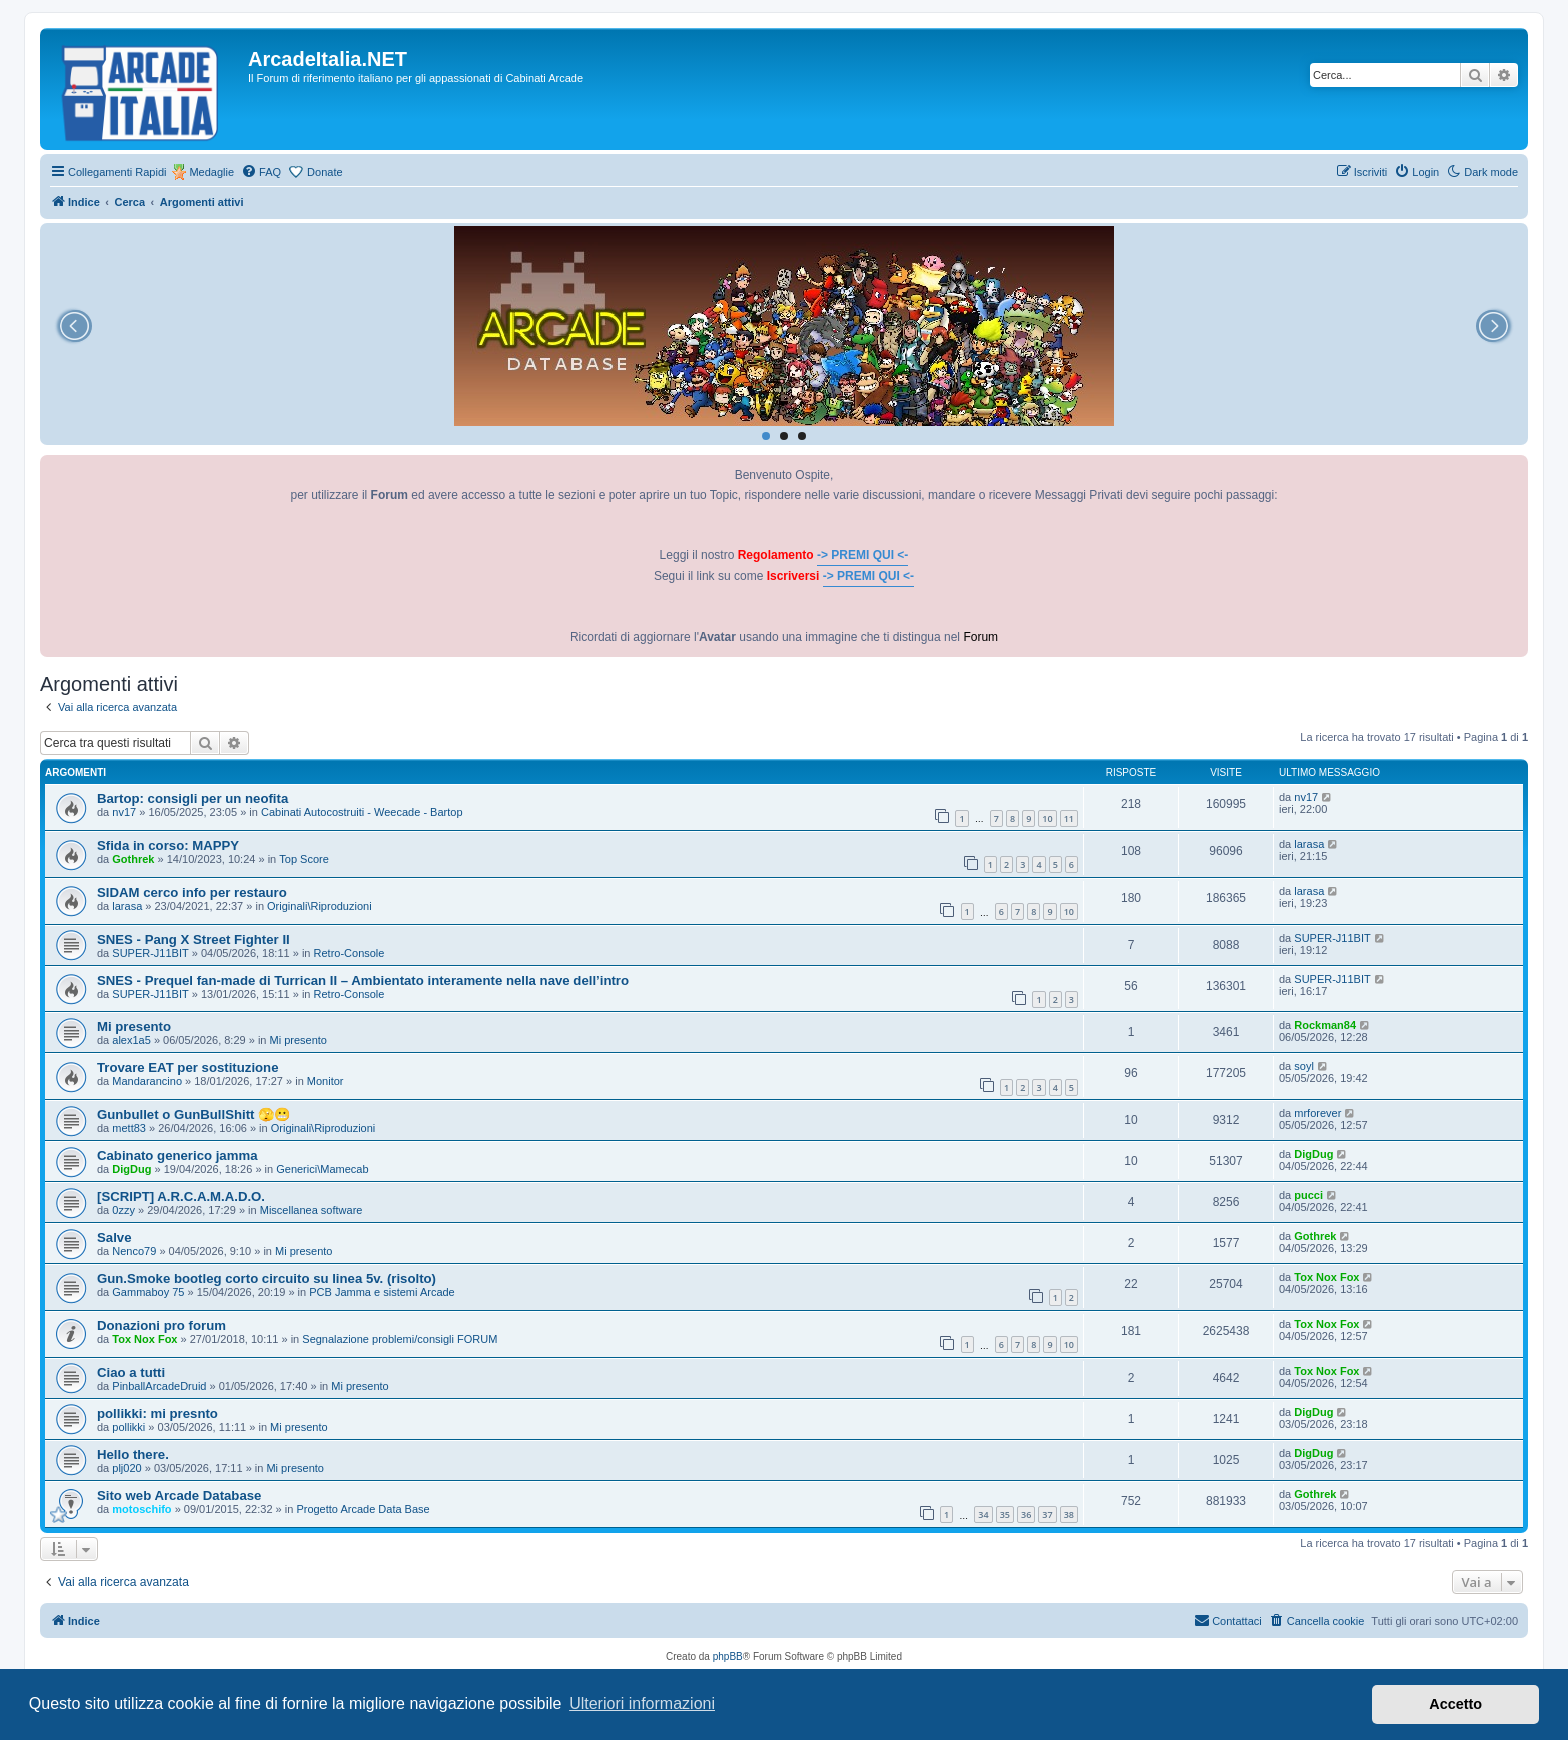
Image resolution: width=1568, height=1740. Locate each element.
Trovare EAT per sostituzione (188, 1067)
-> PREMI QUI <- (862, 555)
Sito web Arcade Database (179, 1495)
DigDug (131, 1169)
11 (1069, 818)
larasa (1309, 844)
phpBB (728, 1656)
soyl (1304, 1066)
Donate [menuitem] (324, 172)
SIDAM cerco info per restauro (192, 892)
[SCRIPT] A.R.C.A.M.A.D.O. (181, 1196)
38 (1069, 1514)
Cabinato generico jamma (177, 1155)
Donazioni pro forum (161, 1325)
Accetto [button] (1455, 1704)
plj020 (126, 1468)
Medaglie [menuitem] (211, 172)
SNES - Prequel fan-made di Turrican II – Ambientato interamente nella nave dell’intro (363, 980)
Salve (114, 1237)
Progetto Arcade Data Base (362, 1509)
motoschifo (141, 1509)
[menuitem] (261, 172)
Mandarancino (147, 1081)
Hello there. (133, 1454)
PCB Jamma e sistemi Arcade (382, 1292)
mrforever (1317, 1113)
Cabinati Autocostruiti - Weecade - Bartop (362, 812)
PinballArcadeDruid (159, 1386)
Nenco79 (134, 1251)
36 (1026, 1514)
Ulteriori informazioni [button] (642, 1703)
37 (1047, 1514)
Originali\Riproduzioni (319, 906)
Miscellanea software (311, 1210)
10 (1047, 818)
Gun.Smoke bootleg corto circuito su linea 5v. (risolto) (266, 1278)
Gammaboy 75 (148, 1292)
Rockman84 (1325, 1025)
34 (983, 1514)
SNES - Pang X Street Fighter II (193, 939)
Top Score (304, 859)
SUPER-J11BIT (150, 953)
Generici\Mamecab (322, 1169)
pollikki (128, 1427)
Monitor (325, 1081)
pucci (1308, 1195)
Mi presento (134, 1026)
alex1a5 (131, 1040)
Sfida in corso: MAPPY (168, 845)
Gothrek (133, 859)
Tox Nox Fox (1326, 1277)
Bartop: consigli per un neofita (192, 798)
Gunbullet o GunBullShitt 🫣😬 (193, 1114)
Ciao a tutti (131, 1372)
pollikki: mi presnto (157, 1413)
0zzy (123, 1210)
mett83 (129, 1128)
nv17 (124, 812)
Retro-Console (349, 953)
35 (1005, 1514)
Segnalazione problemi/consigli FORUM (399, 1339)
